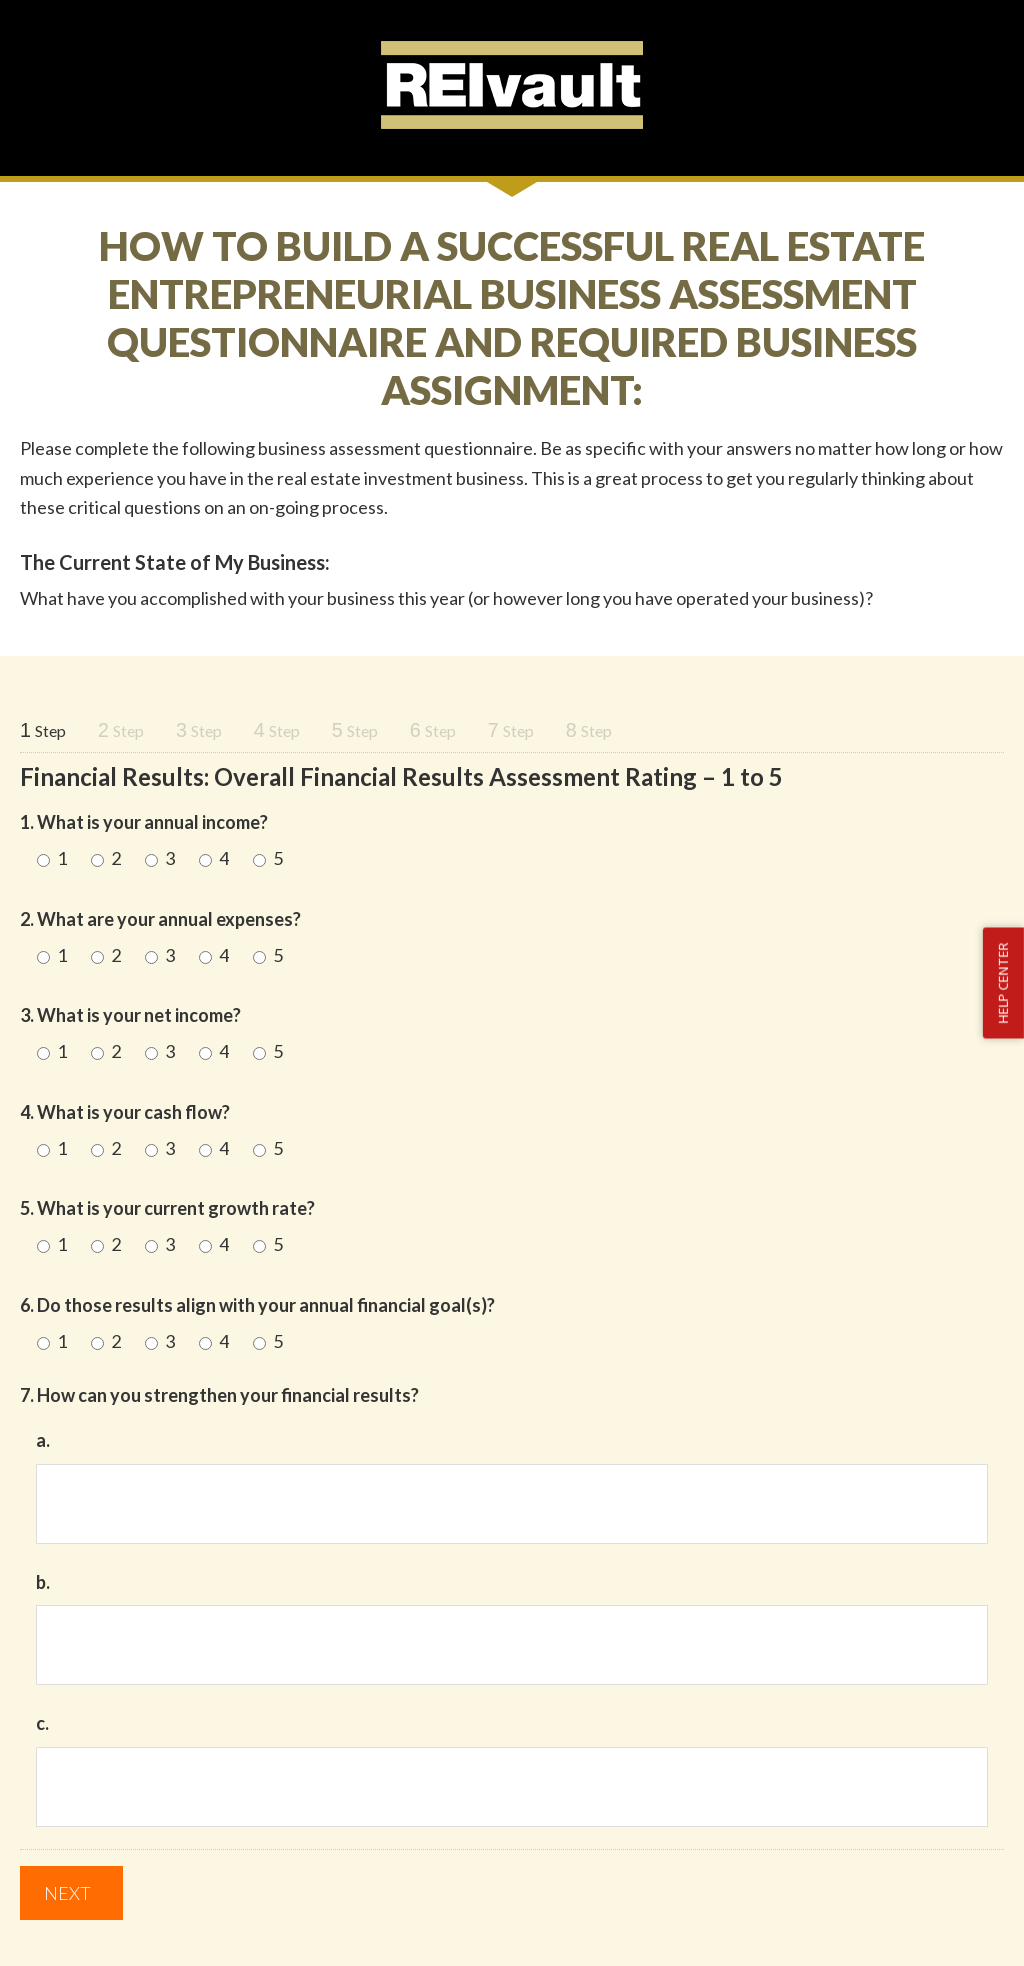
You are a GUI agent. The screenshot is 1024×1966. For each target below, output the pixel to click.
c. (42, 1723)
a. (43, 1440)
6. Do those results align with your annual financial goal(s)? (257, 1305)
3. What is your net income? (130, 1015)
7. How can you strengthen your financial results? (219, 1395)
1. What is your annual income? (144, 822)
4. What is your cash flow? (125, 1112)
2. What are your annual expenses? (160, 919)
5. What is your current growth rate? (167, 1208)
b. (43, 1582)
